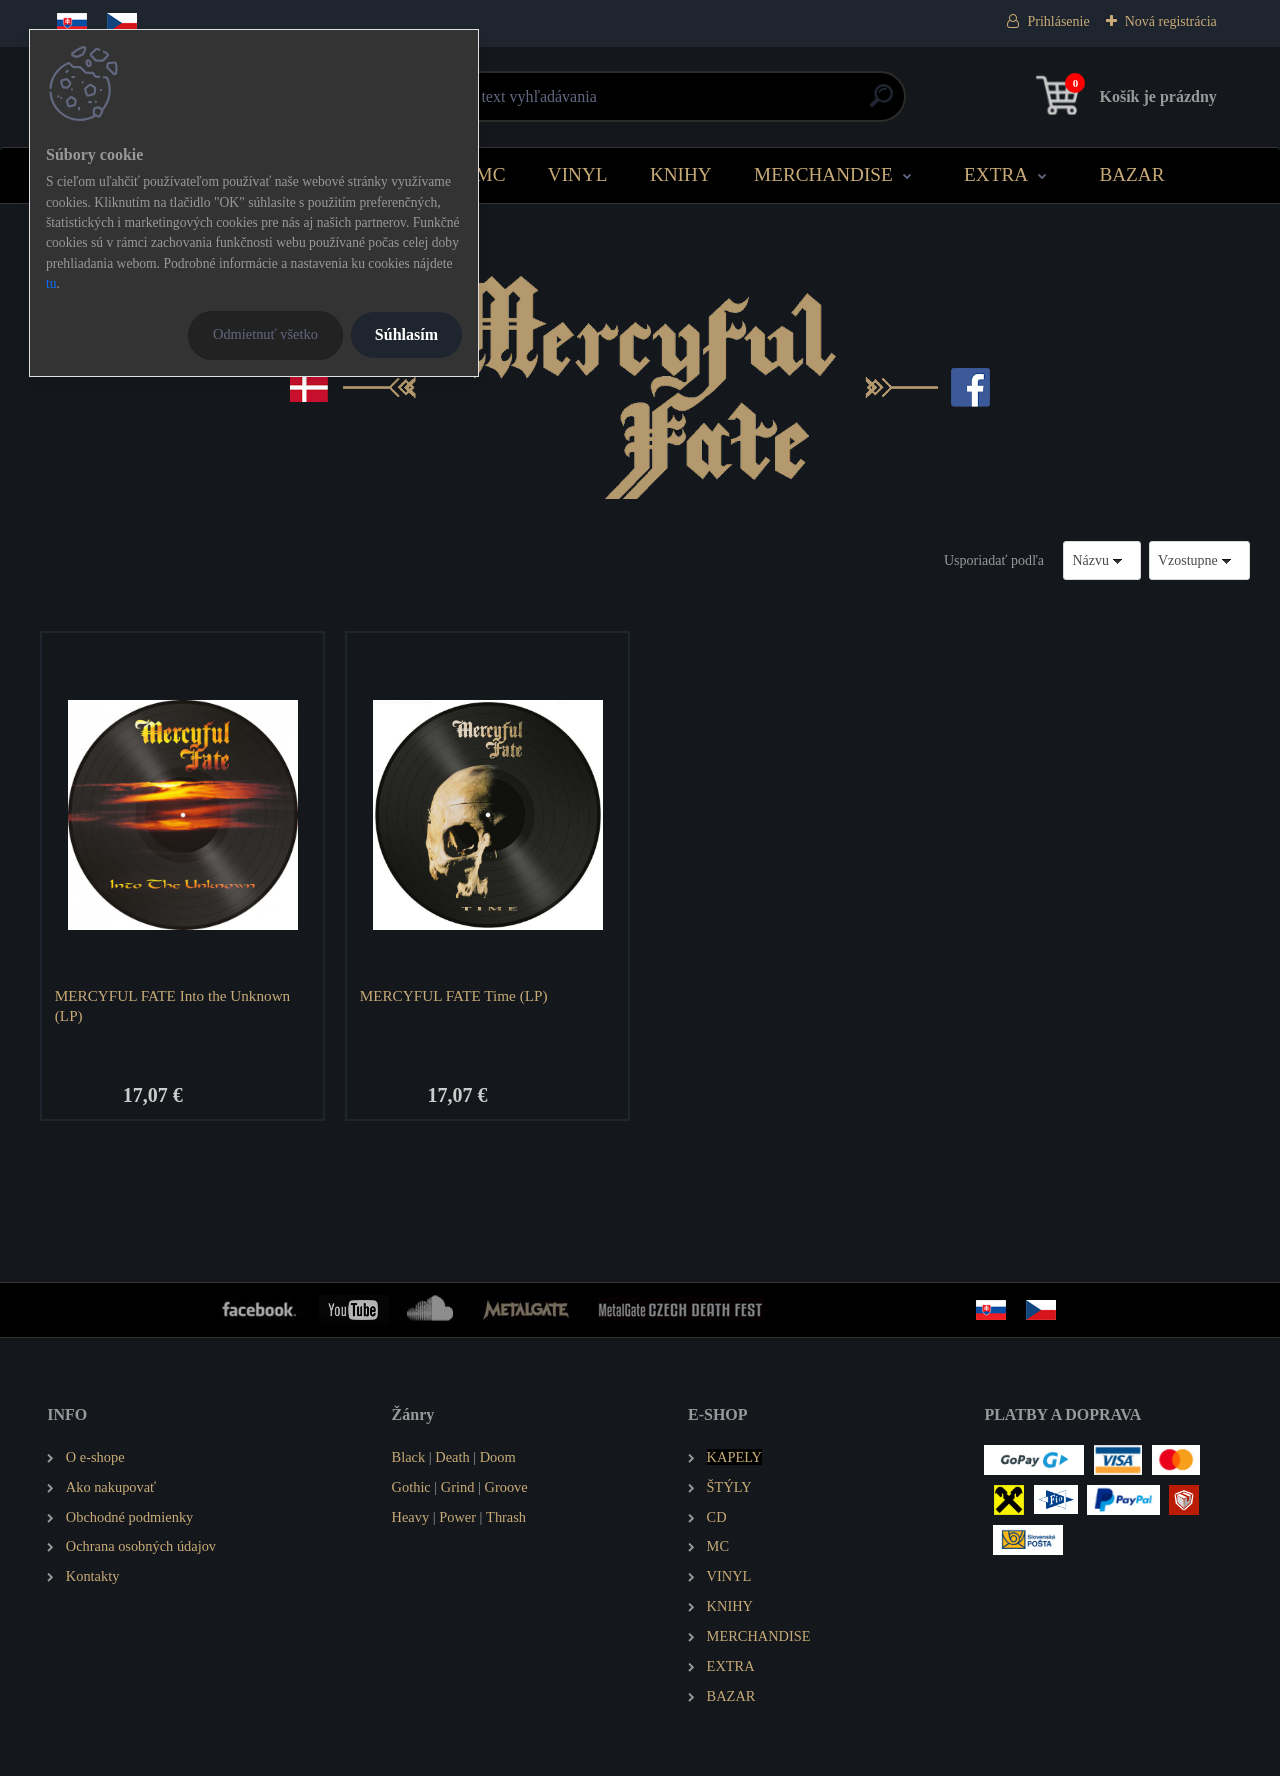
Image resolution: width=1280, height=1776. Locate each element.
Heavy (411, 1517)
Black (409, 1457)
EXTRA (996, 174)
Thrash (506, 1517)
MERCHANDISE (823, 174)
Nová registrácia (1171, 21)
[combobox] (1102, 560)
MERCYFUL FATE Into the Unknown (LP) (172, 1005)
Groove (506, 1487)
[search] (881, 103)
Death (452, 1457)
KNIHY (681, 174)
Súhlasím (406, 334)
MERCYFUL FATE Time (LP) (454, 995)
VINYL (578, 174)
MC (491, 174)
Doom (498, 1457)
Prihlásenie (1058, 21)
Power (457, 1517)
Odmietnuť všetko (265, 334)
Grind (458, 1487)
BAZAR (1131, 174)
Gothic (411, 1487)
